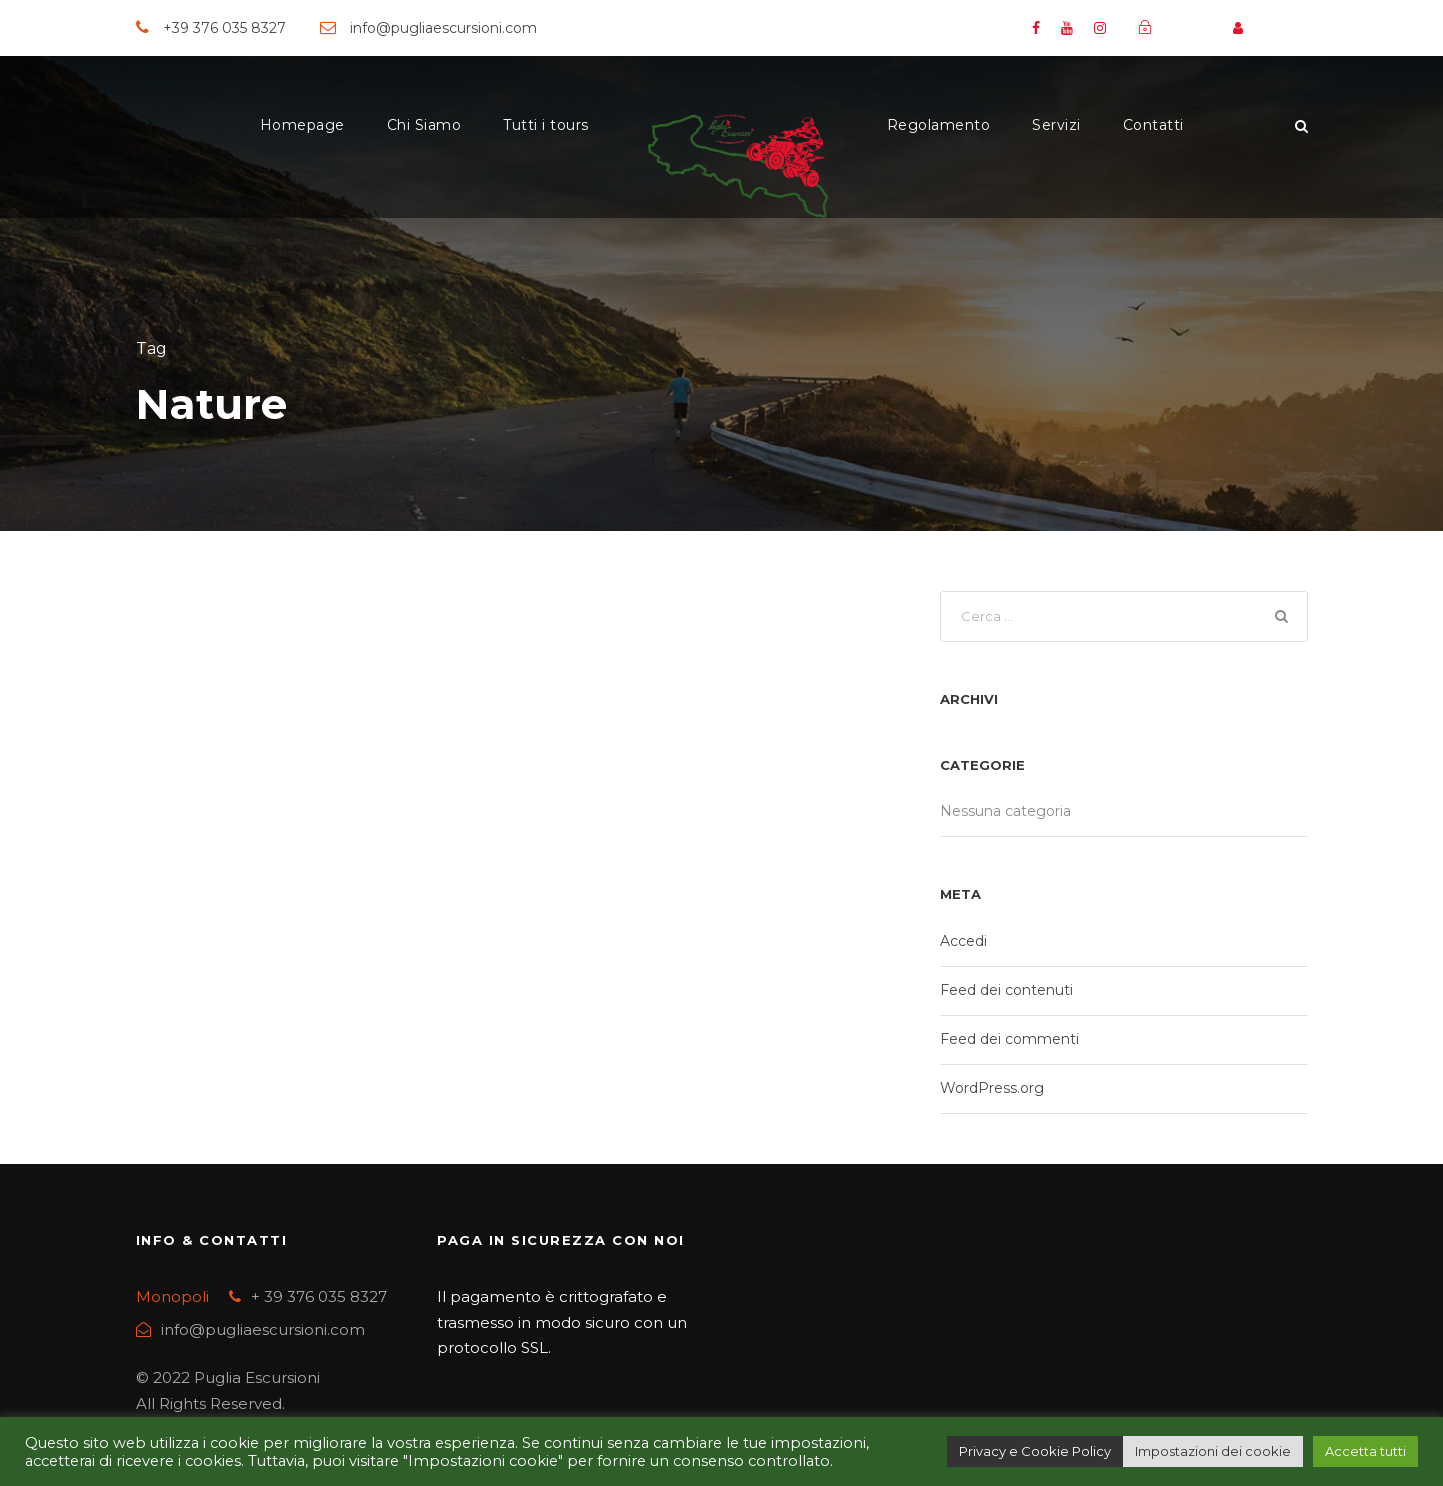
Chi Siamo (424, 125)
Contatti (1153, 125)
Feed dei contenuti (1006, 990)
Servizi (1056, 125)
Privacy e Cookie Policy (1035, 1451)
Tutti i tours (546, 125)
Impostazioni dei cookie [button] (1213, 1451)
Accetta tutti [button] (1365, 1451)
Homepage (302, 125)
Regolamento (939, 125)
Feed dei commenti (1009, 1039)
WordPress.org (992, 1088)
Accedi (963, 941)
